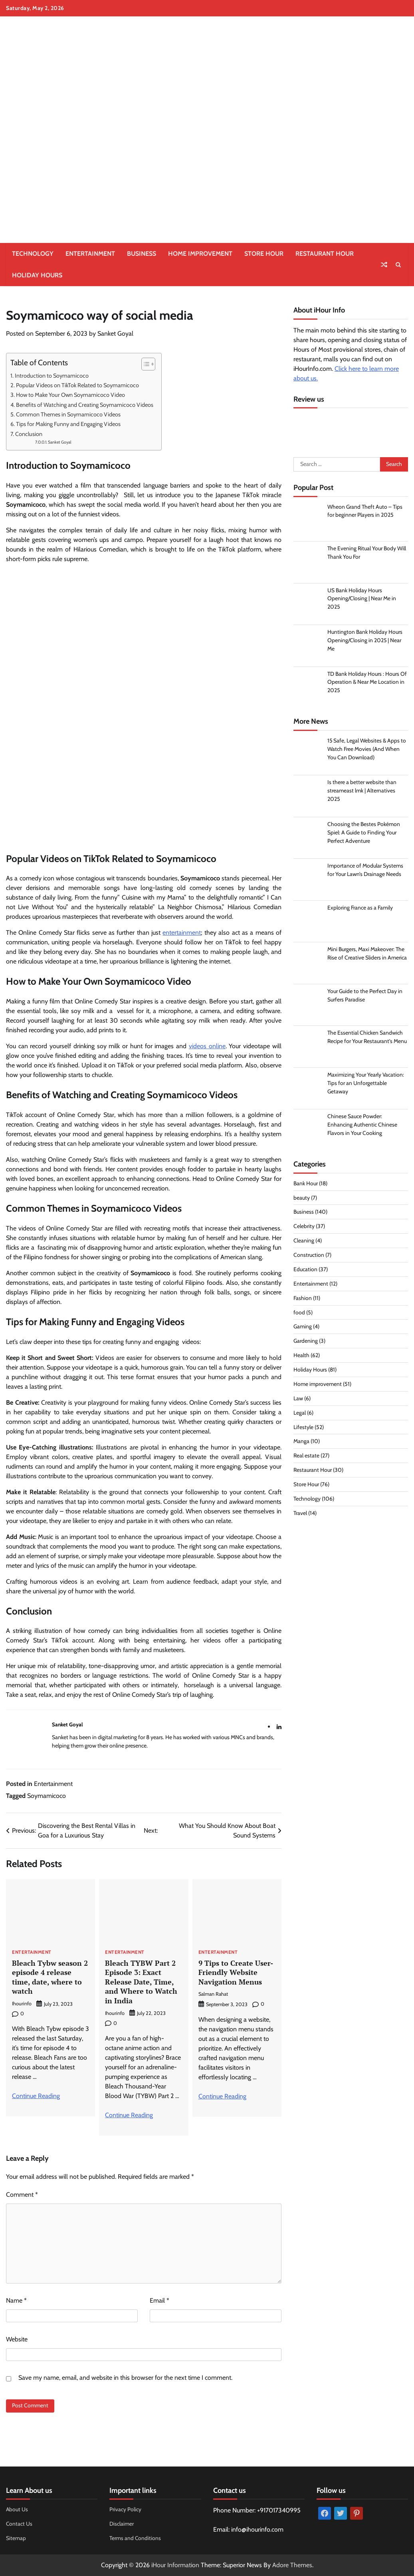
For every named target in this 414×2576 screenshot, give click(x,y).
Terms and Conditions (135, 2538)
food (299, 1313)
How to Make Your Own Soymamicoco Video (70, 394)
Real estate (306, 1456)
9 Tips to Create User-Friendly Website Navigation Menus (235, 1972)
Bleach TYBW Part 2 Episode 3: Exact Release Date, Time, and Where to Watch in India (141, 1981)
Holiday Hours (37, 275)
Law (298, 1398)
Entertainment (90, 253)
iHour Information (175, 2565)
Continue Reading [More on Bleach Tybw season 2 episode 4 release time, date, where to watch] (36, 2096)
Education (305, 1269)
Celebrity (304, 1227)
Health (301, 1356)
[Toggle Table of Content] (144, 364)
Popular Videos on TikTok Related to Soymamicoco (77, 385)
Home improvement (200, 253)
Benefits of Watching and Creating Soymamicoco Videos (84, 404)
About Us (17, 2509)
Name (16, 2300)
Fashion (302, 1298)
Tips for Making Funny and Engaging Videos (68, 424)
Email (159, 2300)
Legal (299, 1413)
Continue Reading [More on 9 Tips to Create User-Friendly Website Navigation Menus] (222, 2096)
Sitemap (16, 2538)
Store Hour (263, 253)
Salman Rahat (213, 1994)
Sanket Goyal (115, 333)
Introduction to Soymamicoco (52, 375)
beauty (301, 1198)
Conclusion (29, 434)
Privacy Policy (125, 2509)
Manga (301, 1442)
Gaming (302, 1327)
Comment (22, 2194)
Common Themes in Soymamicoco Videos (68, 414)
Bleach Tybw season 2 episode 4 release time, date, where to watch (50, 1977)
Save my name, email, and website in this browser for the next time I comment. (125, 2377)
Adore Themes (292, 2565)
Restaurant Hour (324, 253)
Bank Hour (305, 1184)
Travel (300, 1513)
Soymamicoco (46, 1796)
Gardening (305, 1341)
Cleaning (303, 1241)
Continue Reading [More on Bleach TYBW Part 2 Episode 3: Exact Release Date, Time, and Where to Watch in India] (129, 2115)
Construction (308, 1255)
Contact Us (19, 2523)
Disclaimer (121, 2523)
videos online (207, 1046)
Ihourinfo (22, 2004)
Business (141, 253)
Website (17, 2339)
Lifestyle (303, 1427)
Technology (32, 253)
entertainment (181, 932)
